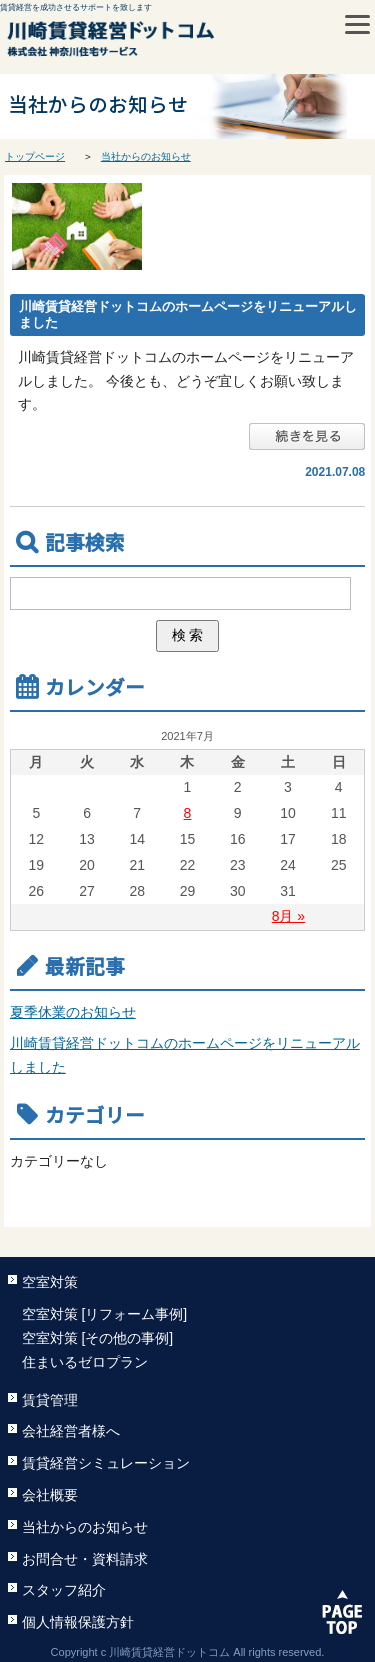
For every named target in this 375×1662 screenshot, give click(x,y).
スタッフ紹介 (64, 1590)
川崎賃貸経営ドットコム (155, 42)
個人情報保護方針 (78, 1622)
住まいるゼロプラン (85, 1362)
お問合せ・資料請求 (85, 1559)
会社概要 (50, 1495)
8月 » (288, 916)
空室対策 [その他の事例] (98, 1338)
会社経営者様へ (71, 1431)
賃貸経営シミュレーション (106, 1463)
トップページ (35, 156)
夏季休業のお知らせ (73, 1012)
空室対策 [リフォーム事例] (105, 1314)
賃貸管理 (50, 1400)
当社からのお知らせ (146, 156)
